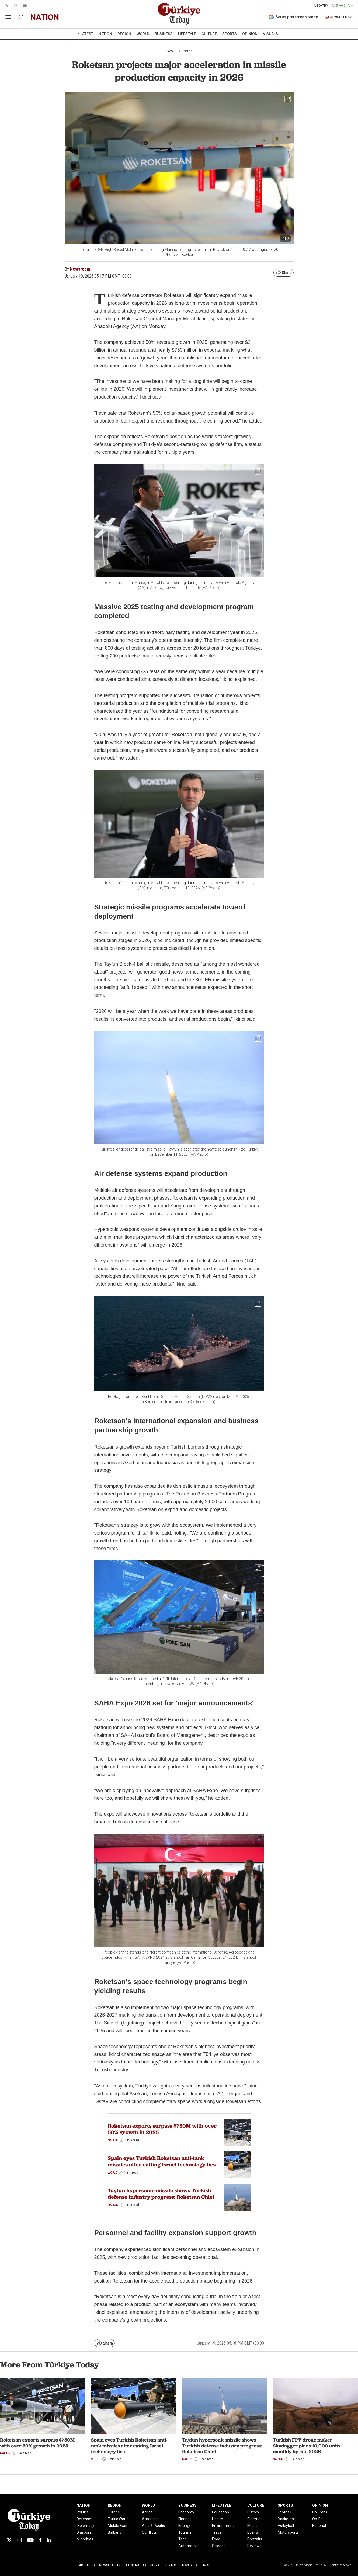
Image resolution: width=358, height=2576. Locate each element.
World (112, 2173)
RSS (206, 2565)
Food (216, 2539)
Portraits (254, 2539)
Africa (147, 2512)
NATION (105, 34)
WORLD (143, 34)
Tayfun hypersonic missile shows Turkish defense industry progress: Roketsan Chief (161, 2193)
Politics (83, 2512)
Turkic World (118, 2519)
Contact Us (136, 2565)
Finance (185, 2519)
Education (220, 2512)
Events (253, 2532)
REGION (124, 34)
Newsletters (110, 2565)
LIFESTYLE (187, 34)
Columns (319, 2512)
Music (252, 2525)
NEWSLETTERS (339, 17)
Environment (223, 2525)
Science (218, 2545)
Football (284, 2512)
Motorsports (288, 2532)
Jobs (154, 2565)
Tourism (185, 2532)
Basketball (287, 2519)
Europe (114, 2512)
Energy (184, 2525)
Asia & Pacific (153, 2525)
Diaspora (84, 2532)
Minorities (85, 2539)
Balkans (114, 2532)
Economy (186, 2512)
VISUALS (270, 34)
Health (217, 2519)
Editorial (319, 2525)
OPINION (250, 34)
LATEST (86, 34)
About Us (87, 2565)
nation (44, 17)
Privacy (170, 2565)
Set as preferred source (293, 17)
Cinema (253, 2519)
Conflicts (149, 2532)
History (253, 2512)
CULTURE (209, 34)
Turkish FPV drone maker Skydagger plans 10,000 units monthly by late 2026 (306, 2445)
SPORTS (229, 34)
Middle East (117, 2525)
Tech (182, 2539)
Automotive (188, 2545)
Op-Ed (317, 2519)
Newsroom (80, 269)
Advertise (190, 2565)
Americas (150, 2519)
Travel (217, 2532)
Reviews (254, 2545)
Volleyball (286, 2525)
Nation (188, 51)
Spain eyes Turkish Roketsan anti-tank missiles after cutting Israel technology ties (162, 2161)
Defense (84, 2519)
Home (170, 51)
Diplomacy (85, 2525)
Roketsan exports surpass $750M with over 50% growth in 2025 (162, 2129)
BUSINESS (164, 34)
